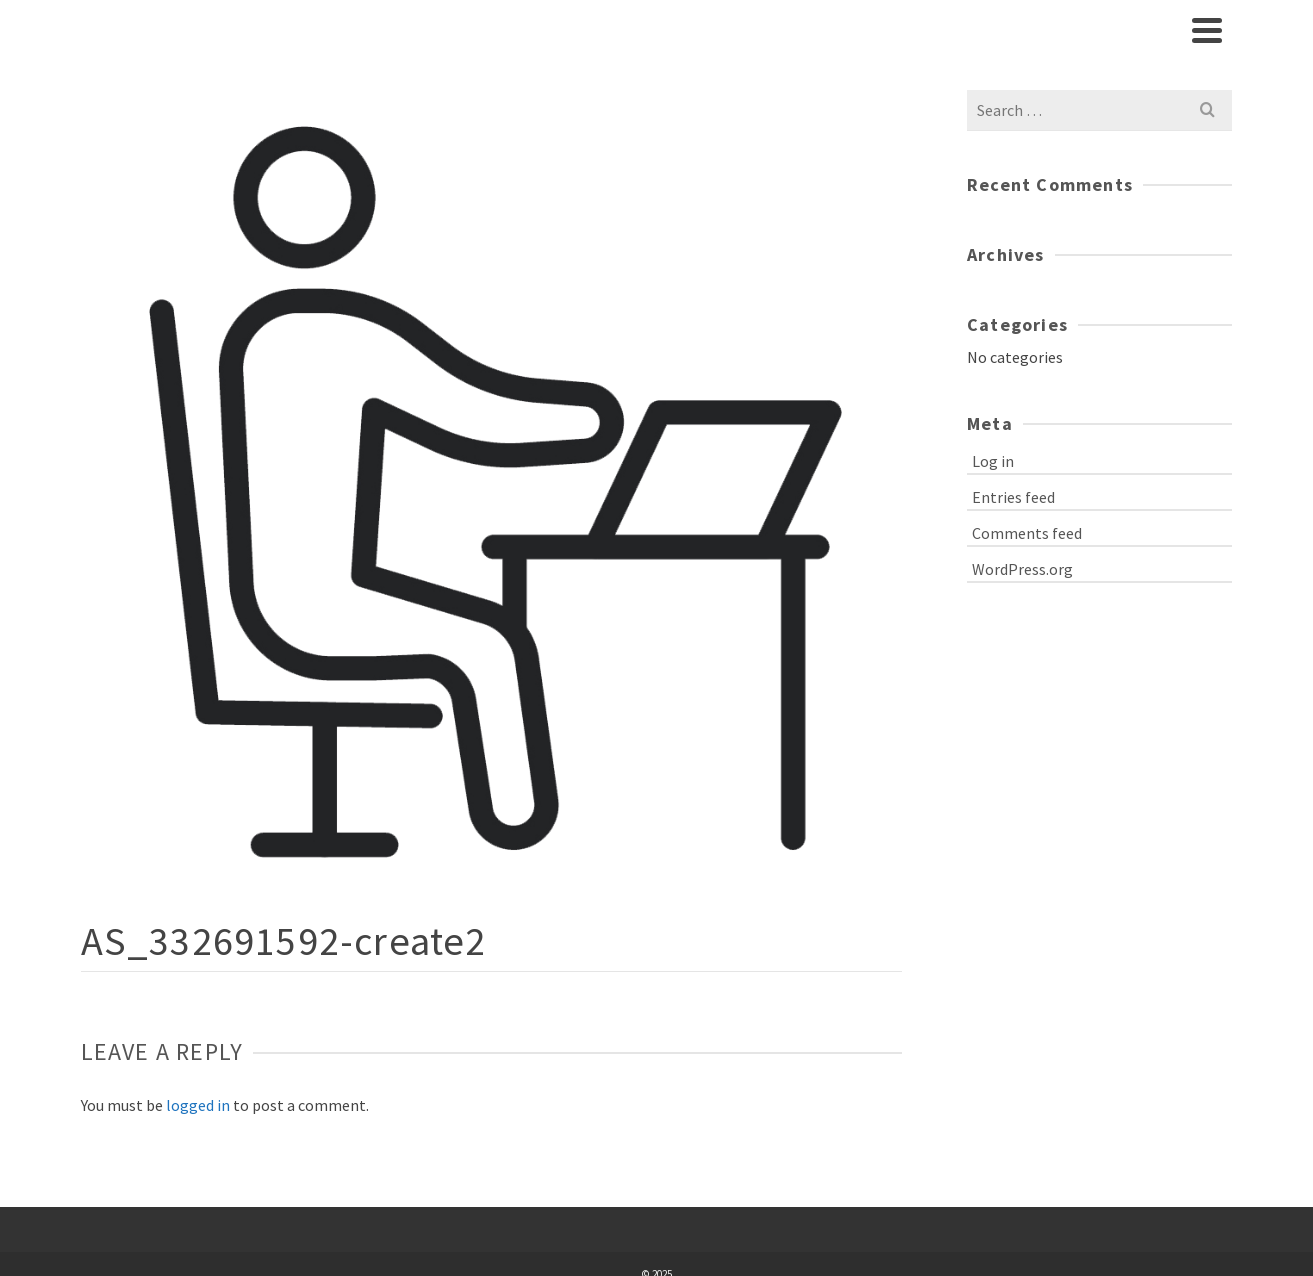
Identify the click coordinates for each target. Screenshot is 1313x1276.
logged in (198, 1105)
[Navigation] (1207, 30)
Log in (993, 461)
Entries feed (1013, 497)
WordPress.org (1022, 569)
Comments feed (1027, 533)
